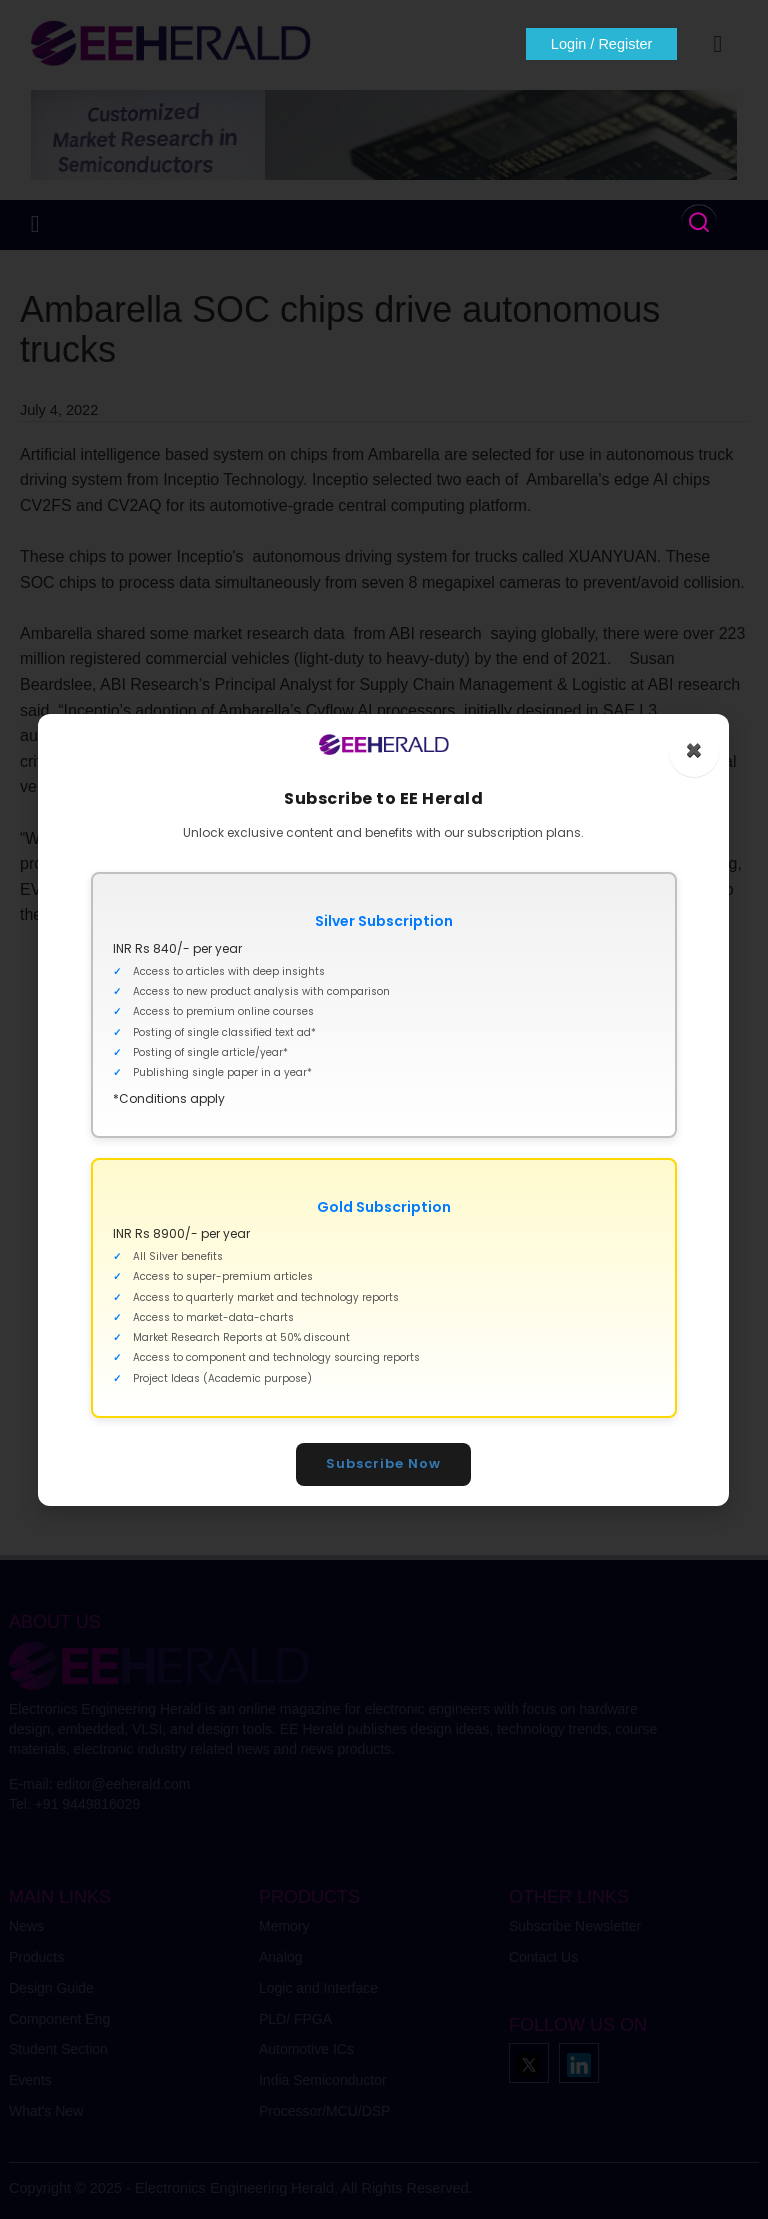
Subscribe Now (384, 1463)
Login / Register (602, 44)
